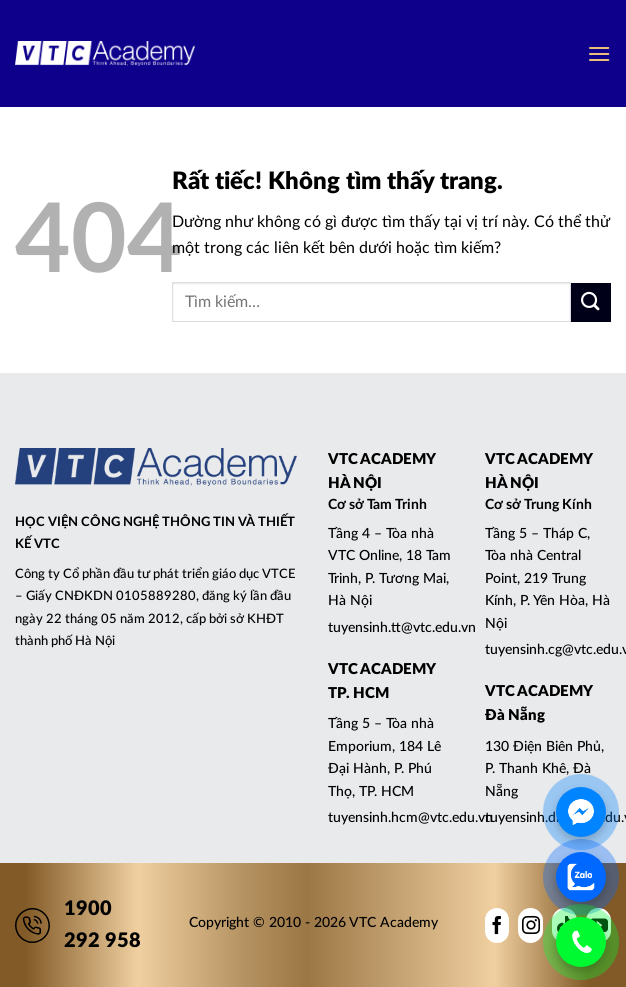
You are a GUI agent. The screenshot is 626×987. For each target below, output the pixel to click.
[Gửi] (591, 302)
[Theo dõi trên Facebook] (497, 925)
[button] (599, 53)
